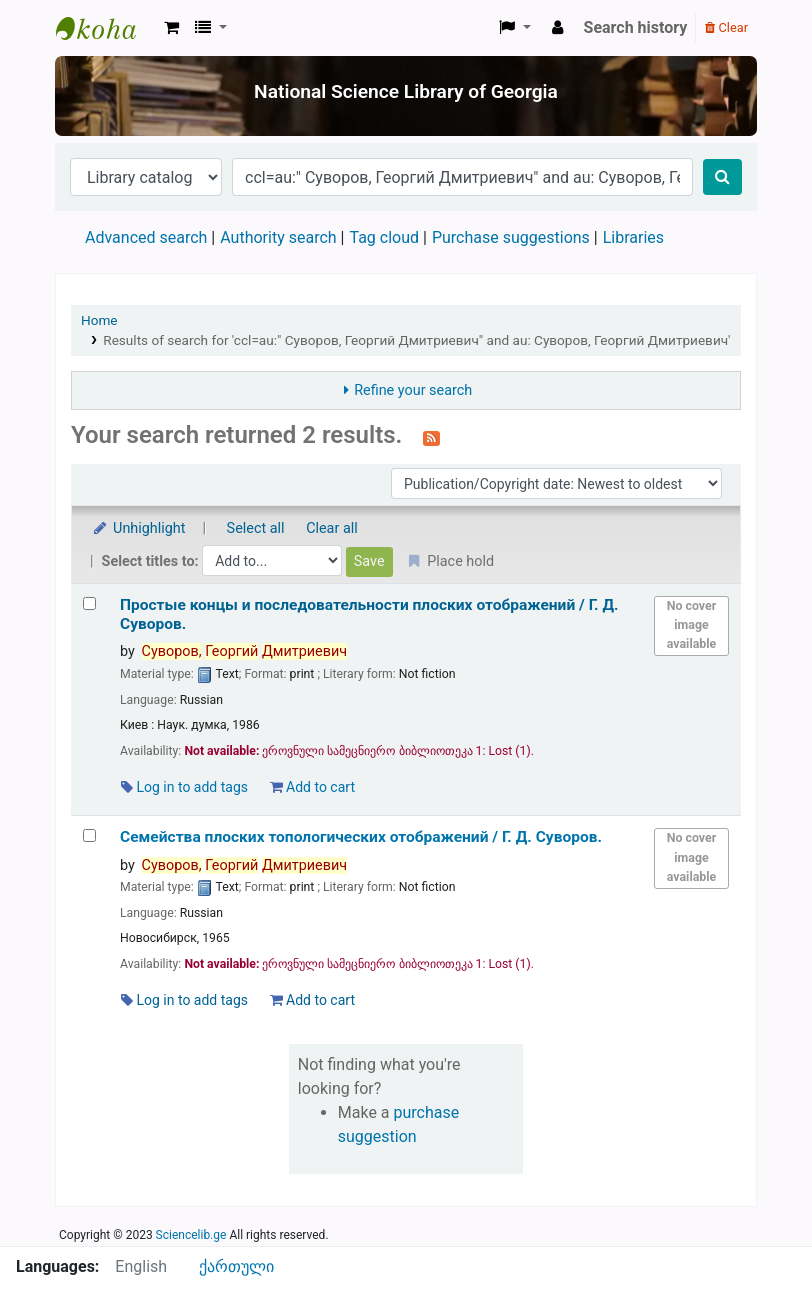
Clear (726, 27)
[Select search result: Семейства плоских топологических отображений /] (89, 835)
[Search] (722, 177)
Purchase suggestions (511, 237)
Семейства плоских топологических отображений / (361, 837)
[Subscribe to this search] (431, 437)
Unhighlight (138, 528)
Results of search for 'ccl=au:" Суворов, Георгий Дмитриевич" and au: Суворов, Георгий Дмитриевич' (416, 340)
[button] (171, 28)
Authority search (278, 237)
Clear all (332, 528)
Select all (256, 528)
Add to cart (312, 787)
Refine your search (413, 390)
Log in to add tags (184, 787)
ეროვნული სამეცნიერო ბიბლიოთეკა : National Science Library (106, 28)
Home (99, 320)
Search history (636, 27)
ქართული (236, 1266)
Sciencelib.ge (191, 1235)
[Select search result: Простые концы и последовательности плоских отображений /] (89, 603)
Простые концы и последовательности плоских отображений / (369, 614)
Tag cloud (384, 237)
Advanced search (146, 237)
